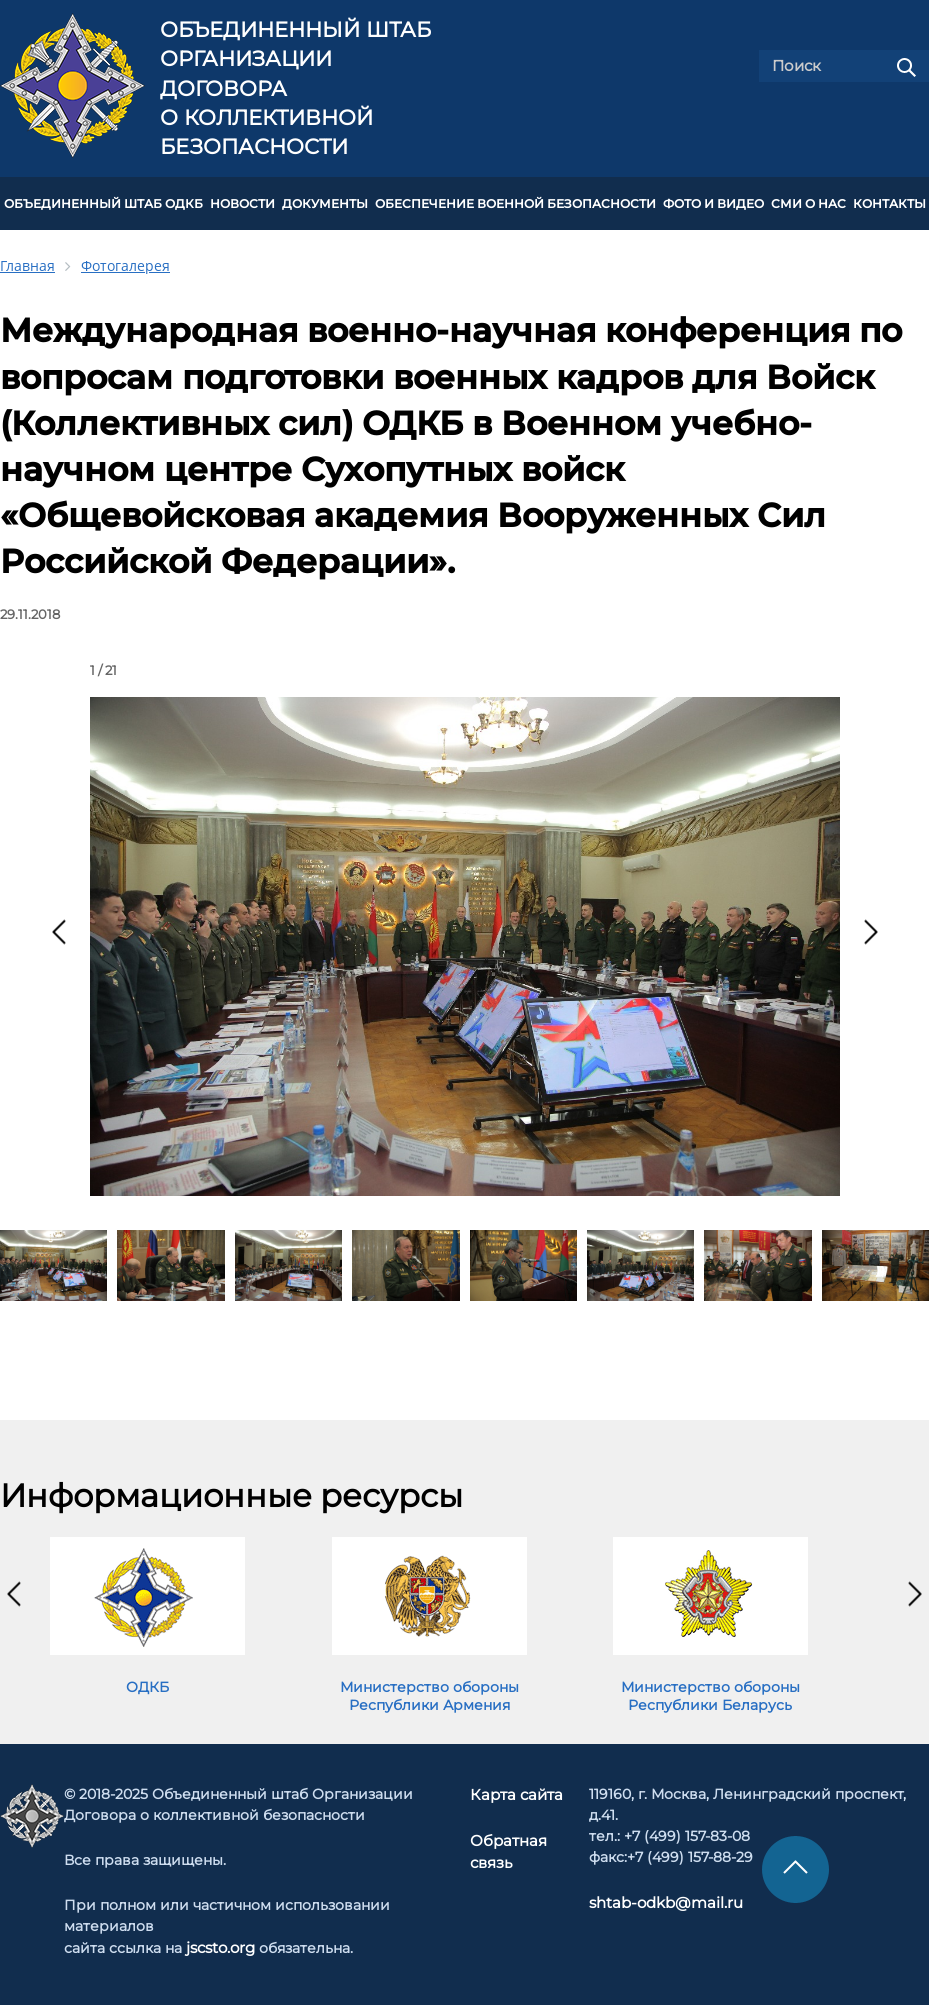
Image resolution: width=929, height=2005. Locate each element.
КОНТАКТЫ (889, 202)
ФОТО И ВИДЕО (713, 202)
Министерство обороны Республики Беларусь (710, 1692)
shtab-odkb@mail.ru (657, 1899)
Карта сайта (518, 1791)
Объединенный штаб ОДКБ (103, 202)
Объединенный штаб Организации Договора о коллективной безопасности (295, 88)
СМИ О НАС (808, 202)
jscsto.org (220, 1944)
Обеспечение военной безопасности (515, 202)
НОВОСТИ (242, 202)
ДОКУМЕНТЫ (325, 202)
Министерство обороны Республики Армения (429, 1692)
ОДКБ (147, 1683)
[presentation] (59, 928)
